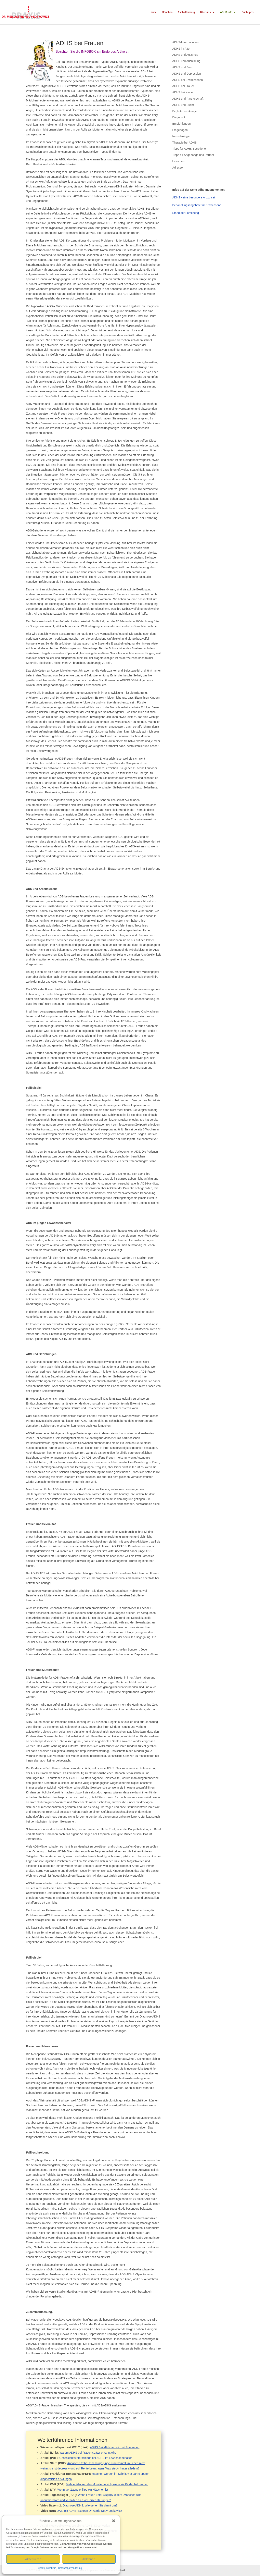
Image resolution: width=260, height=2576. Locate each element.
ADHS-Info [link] (226, 12)
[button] (114, 2521)
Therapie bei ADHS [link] (184, 142)
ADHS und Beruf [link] (182, 67)
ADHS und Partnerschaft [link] (187, 98)
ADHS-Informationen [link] (185, 42)
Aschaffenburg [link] (186, 12)
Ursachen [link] (178, 161)
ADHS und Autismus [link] (185, 54)
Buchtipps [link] (248, 12)
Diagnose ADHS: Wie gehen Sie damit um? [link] (90, 2505)
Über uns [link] (205, 12)
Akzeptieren (33, 2559)
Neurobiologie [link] (181, 136)
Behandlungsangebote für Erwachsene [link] (196, 205)
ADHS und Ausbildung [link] (186, 61)
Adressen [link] (178, 167)
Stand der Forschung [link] (185, 212)
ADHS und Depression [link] (186, 73)
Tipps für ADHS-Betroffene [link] (189, 148)
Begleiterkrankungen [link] (185, 111)
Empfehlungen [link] (181, 123)
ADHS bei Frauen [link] (183, 86)
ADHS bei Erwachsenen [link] (187, 80)
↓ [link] (128, 51)
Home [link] (153, 12)
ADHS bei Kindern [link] (183, 92)
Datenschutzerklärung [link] (70, 2568)
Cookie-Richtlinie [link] (47, 2568)
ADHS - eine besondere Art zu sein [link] (194, 197)
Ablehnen (88, 2559)
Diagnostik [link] (178, 117)
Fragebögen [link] (180, 130)
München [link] (167, 12)
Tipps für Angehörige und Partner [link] (193, 155)
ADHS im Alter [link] (181, 48)
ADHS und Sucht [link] (183, 105)
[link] (32, 12)
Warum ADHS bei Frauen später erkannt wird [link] (88, 2452)
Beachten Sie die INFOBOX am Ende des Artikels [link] (91, 51)
